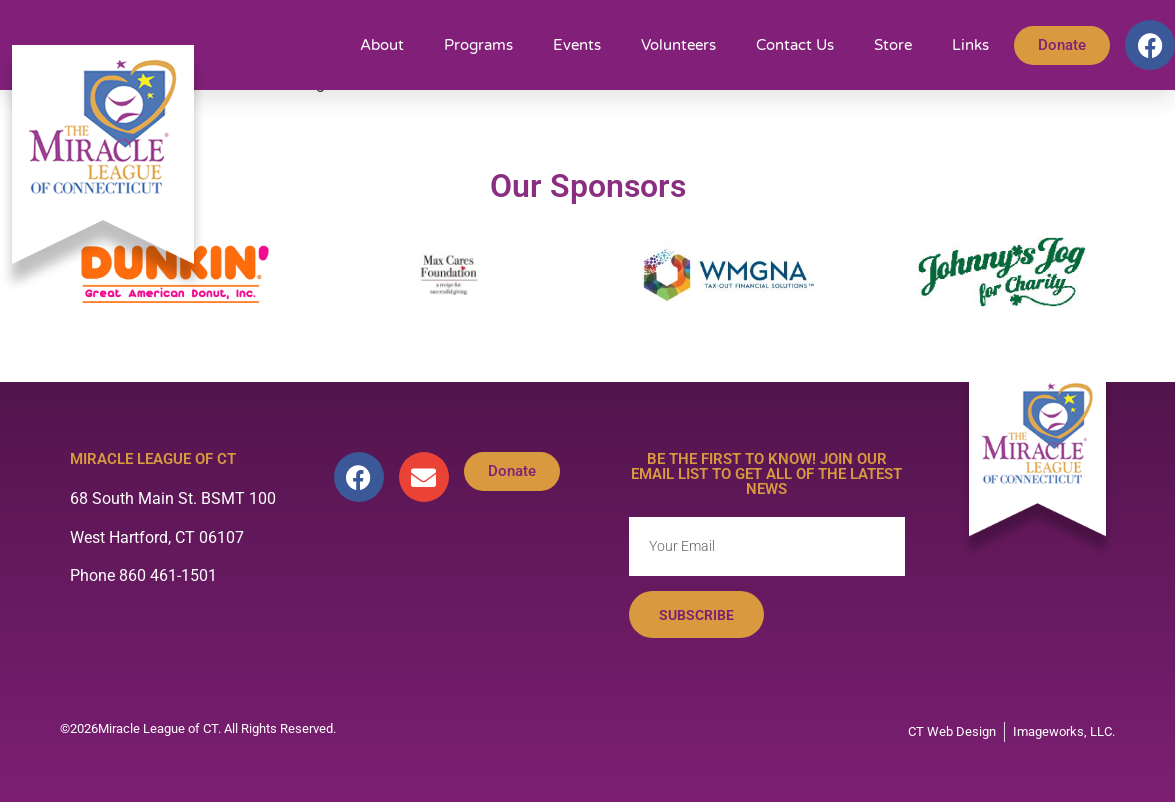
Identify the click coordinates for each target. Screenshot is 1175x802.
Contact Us (795, 45)
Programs (478, 45)
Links (970, 45)
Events (577, 45)
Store (893, 45)
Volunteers (678, 45)
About (382, 45)
